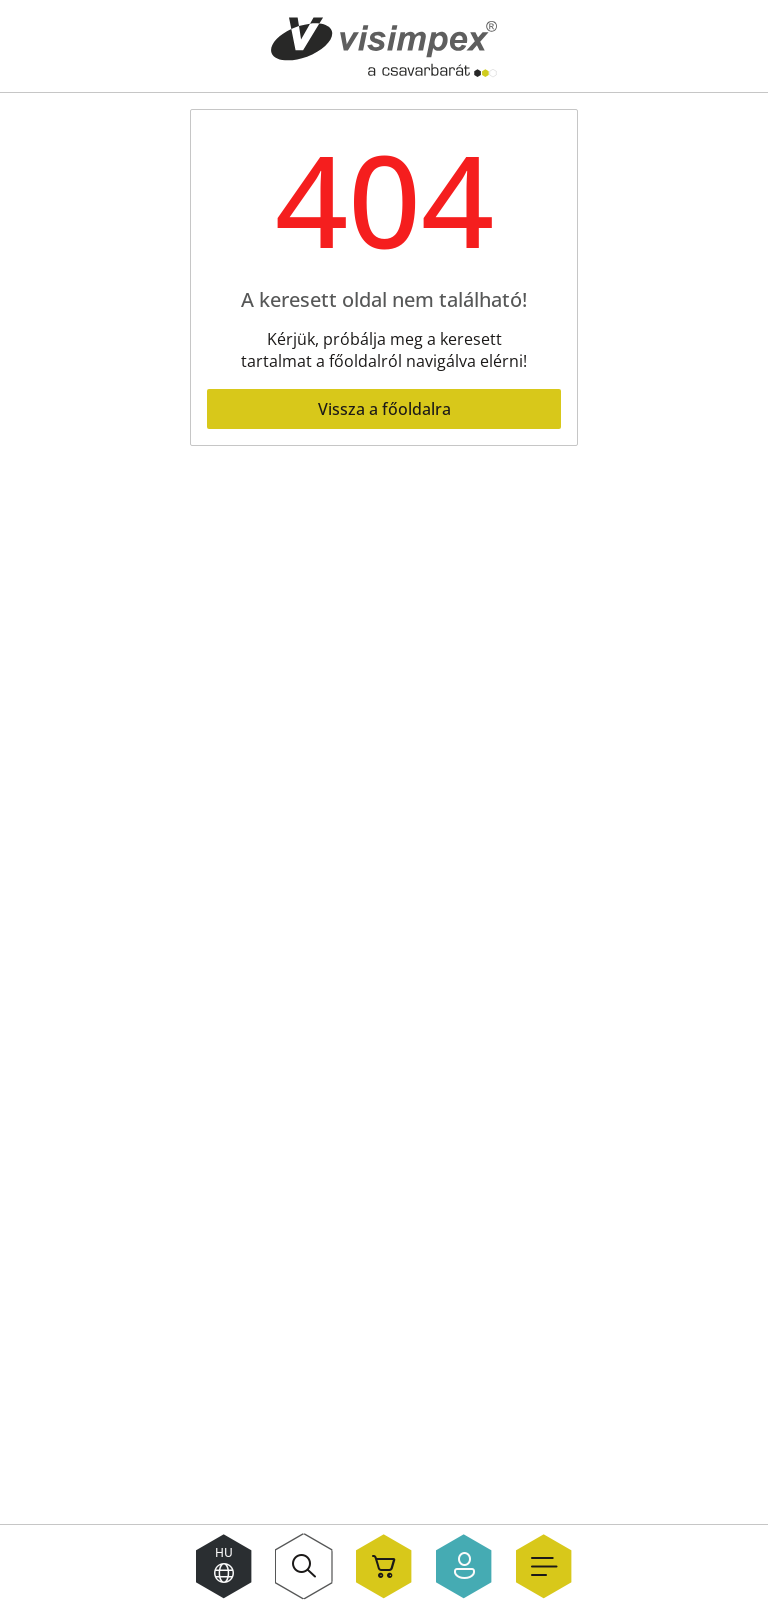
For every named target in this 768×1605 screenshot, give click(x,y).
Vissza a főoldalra (384, 409)
